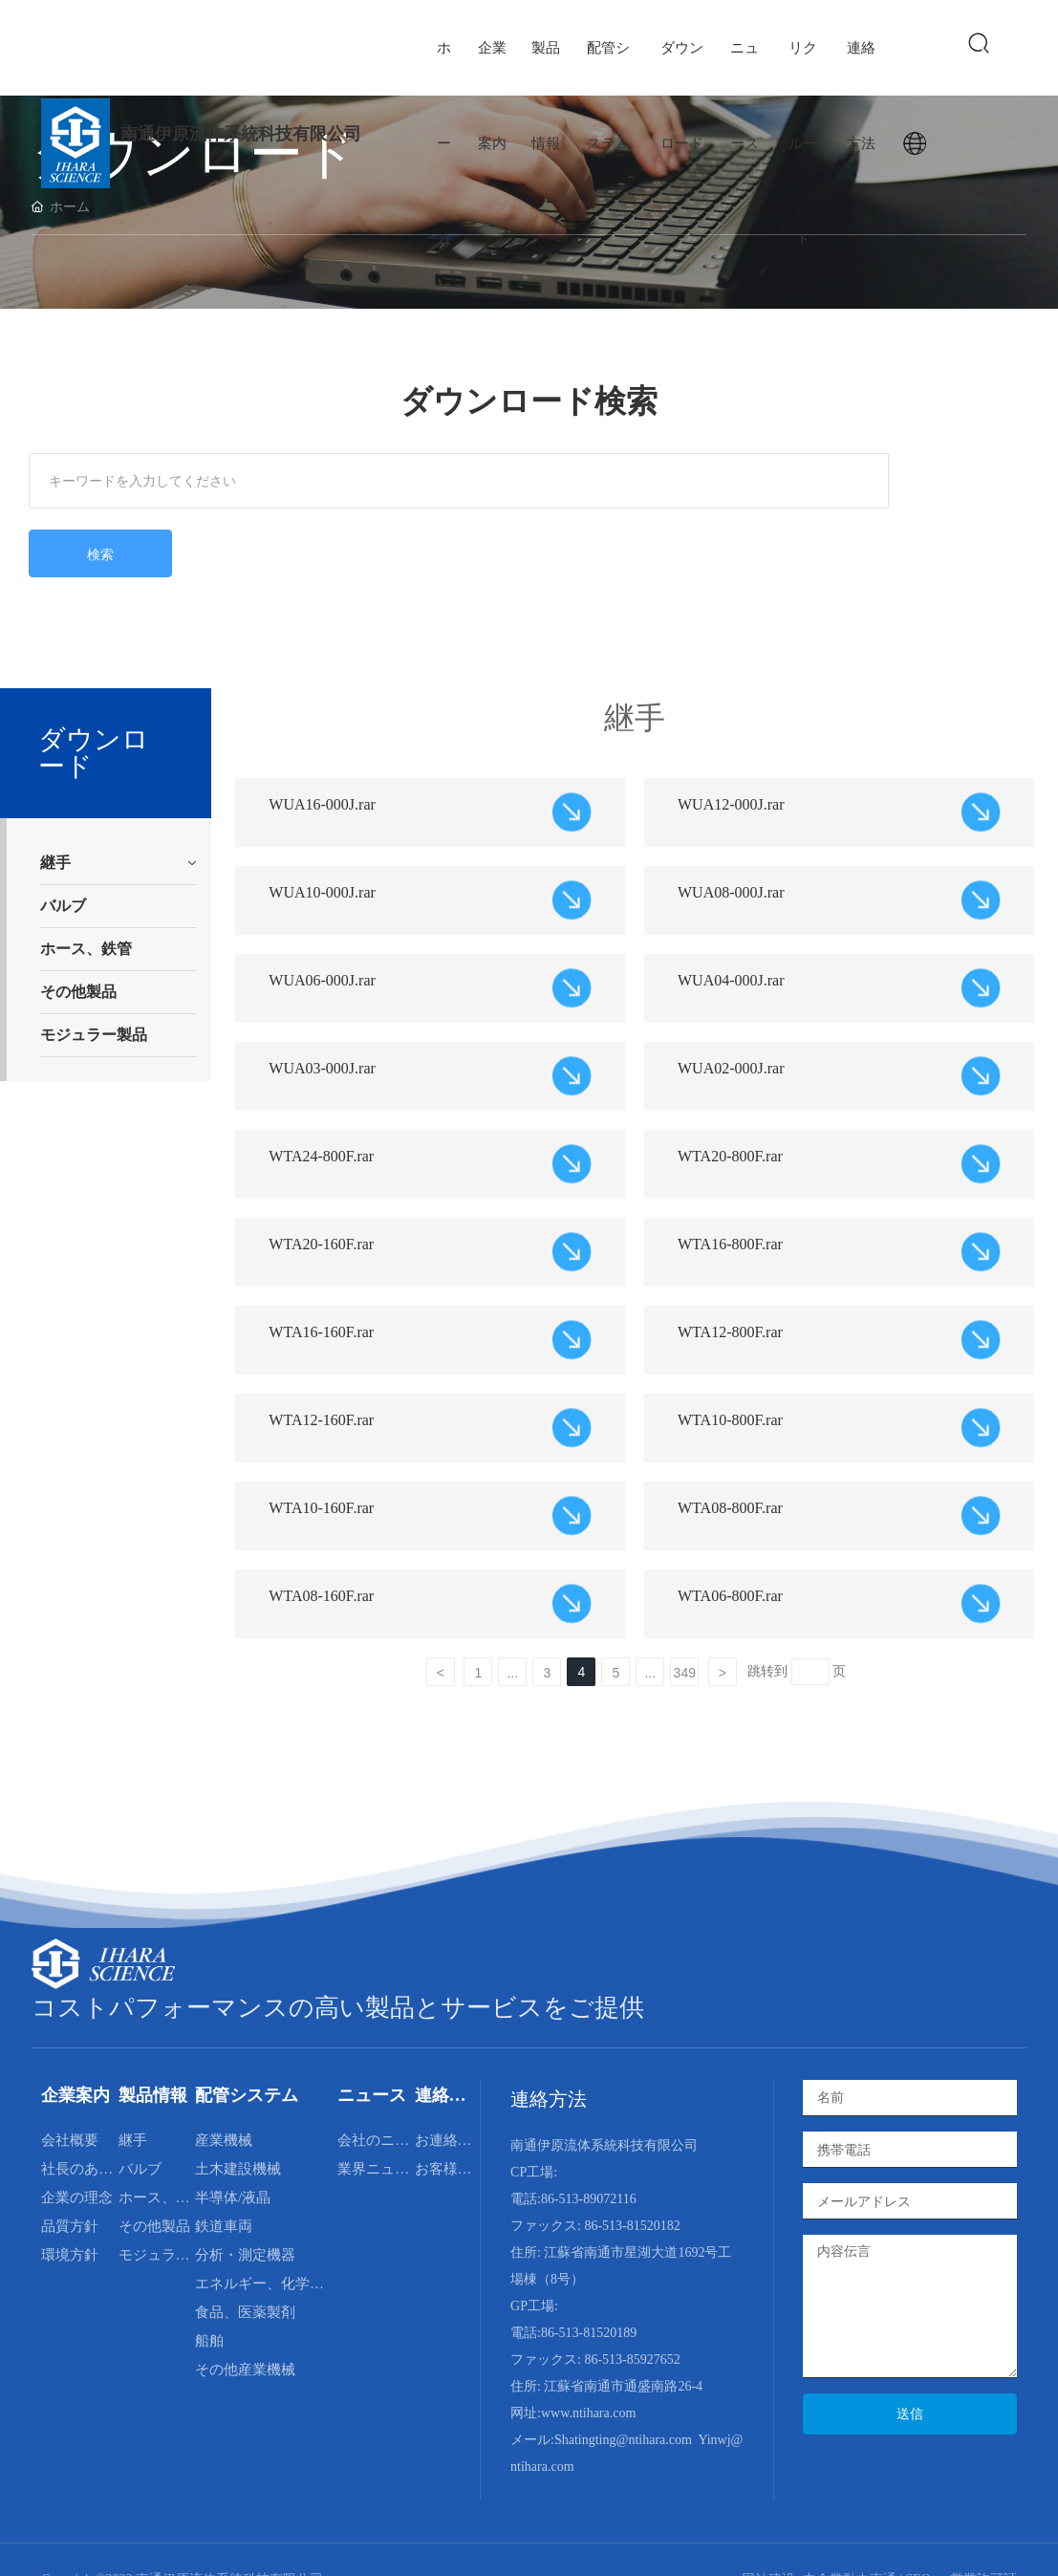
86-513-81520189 (589, 2333)
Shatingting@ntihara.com (623, 2440)
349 (685, 1672)
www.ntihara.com (588, 2413)
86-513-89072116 (589, 2199)
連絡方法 (548, 2099)
